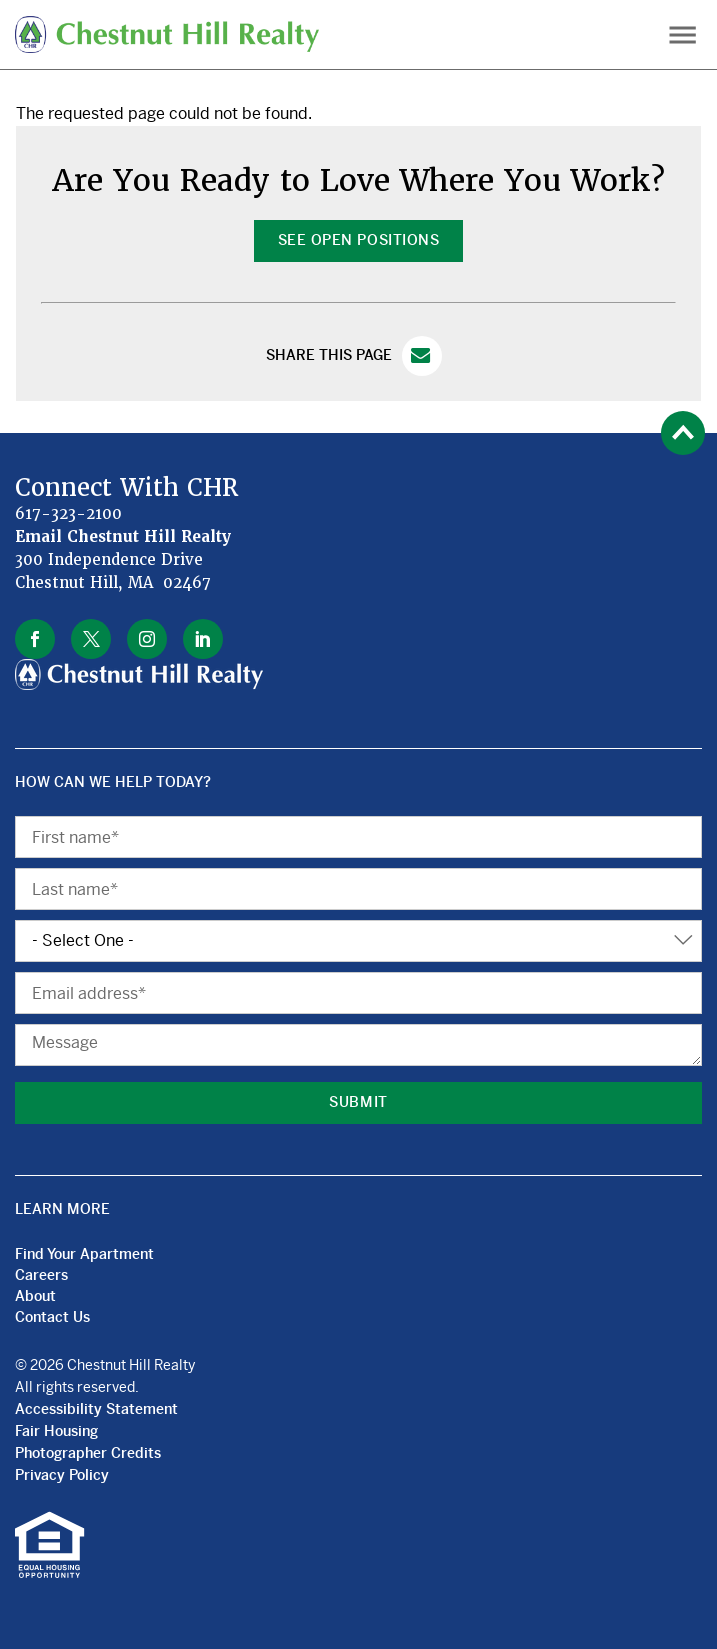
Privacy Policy (62, 1475)
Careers (41, 1275)
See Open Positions (358, 240)
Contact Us (52, 1317)
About (35, 1296)
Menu (682, 34)
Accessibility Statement (96, 1409)
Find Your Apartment (84, 1254)
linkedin (203, 639)
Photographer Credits (88, 1453)
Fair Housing (56, 1431)
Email (422, 356)
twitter (91, 639)
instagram (147, 639)
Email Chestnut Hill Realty (123, 537)
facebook (35, 639)
